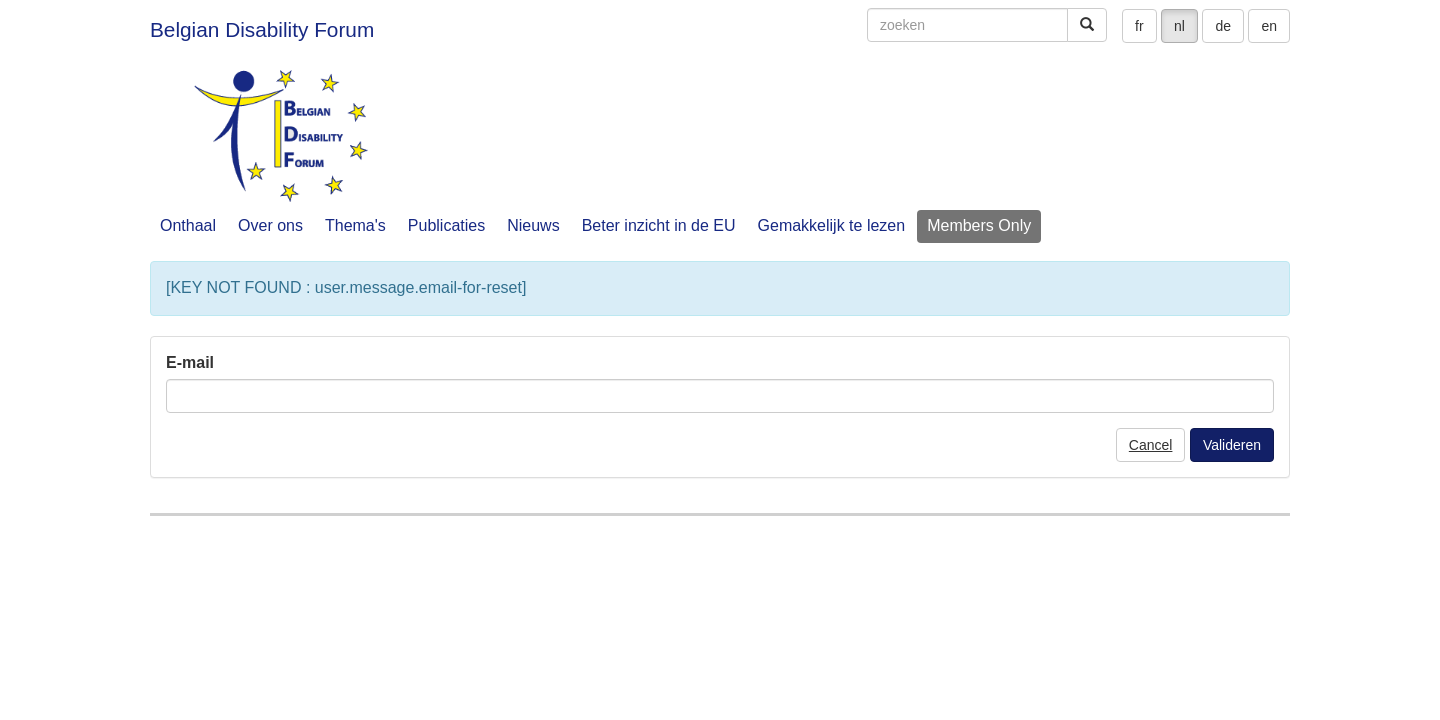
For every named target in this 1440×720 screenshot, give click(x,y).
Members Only (979, 225)
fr (1139, 26)
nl (1179, 26)
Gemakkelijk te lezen (832, 225)
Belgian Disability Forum (262, 29)
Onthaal (188, 225)
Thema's (355, 225)
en (1269, 26)
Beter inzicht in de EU (659, 225)
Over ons (270, 225)
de (1223, 26)
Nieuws (533, 225)
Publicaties (446, 225)
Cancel (1151, 445)
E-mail (190, 362)
